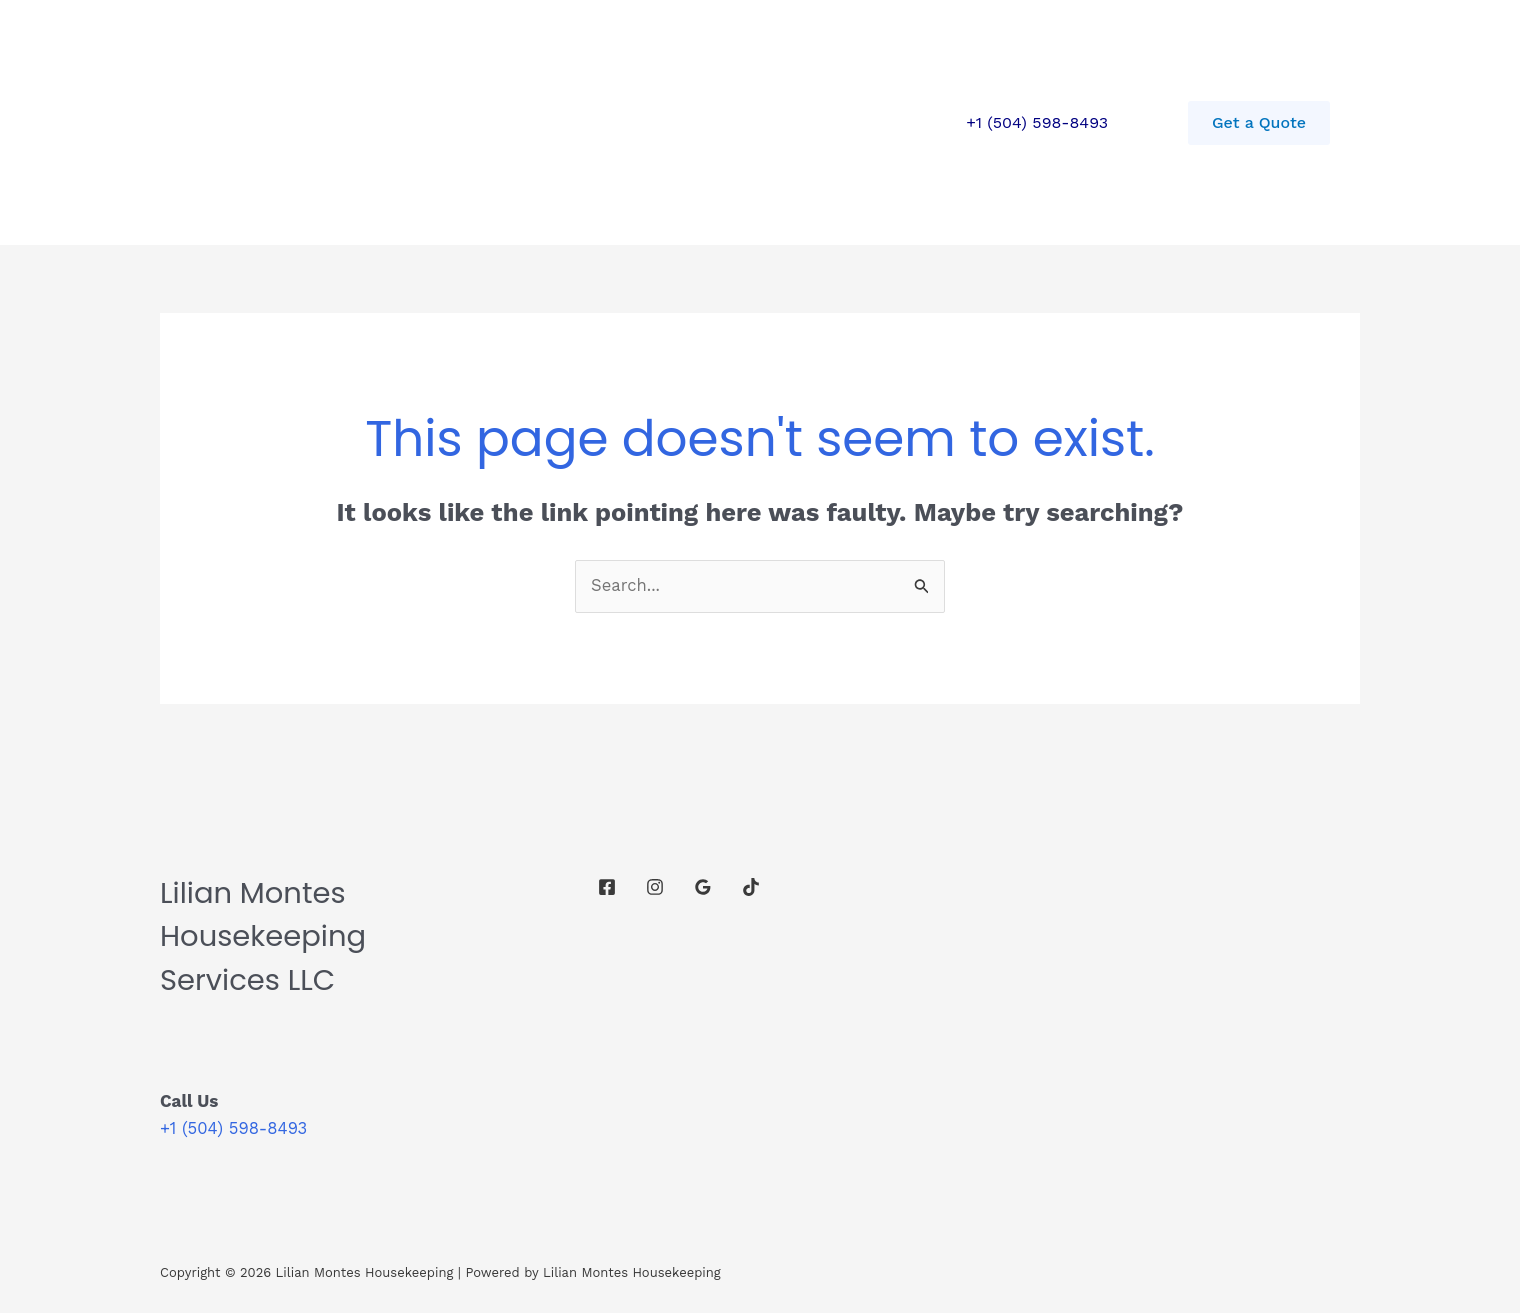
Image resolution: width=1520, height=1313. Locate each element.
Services (414, 122)
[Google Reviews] (703, 887)
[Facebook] (607, 887)
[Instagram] (655, 887)
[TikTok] (751, 887)
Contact (516, 122)
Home (321, 122)
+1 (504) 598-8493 (1037, 122)
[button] (1259, 123)
